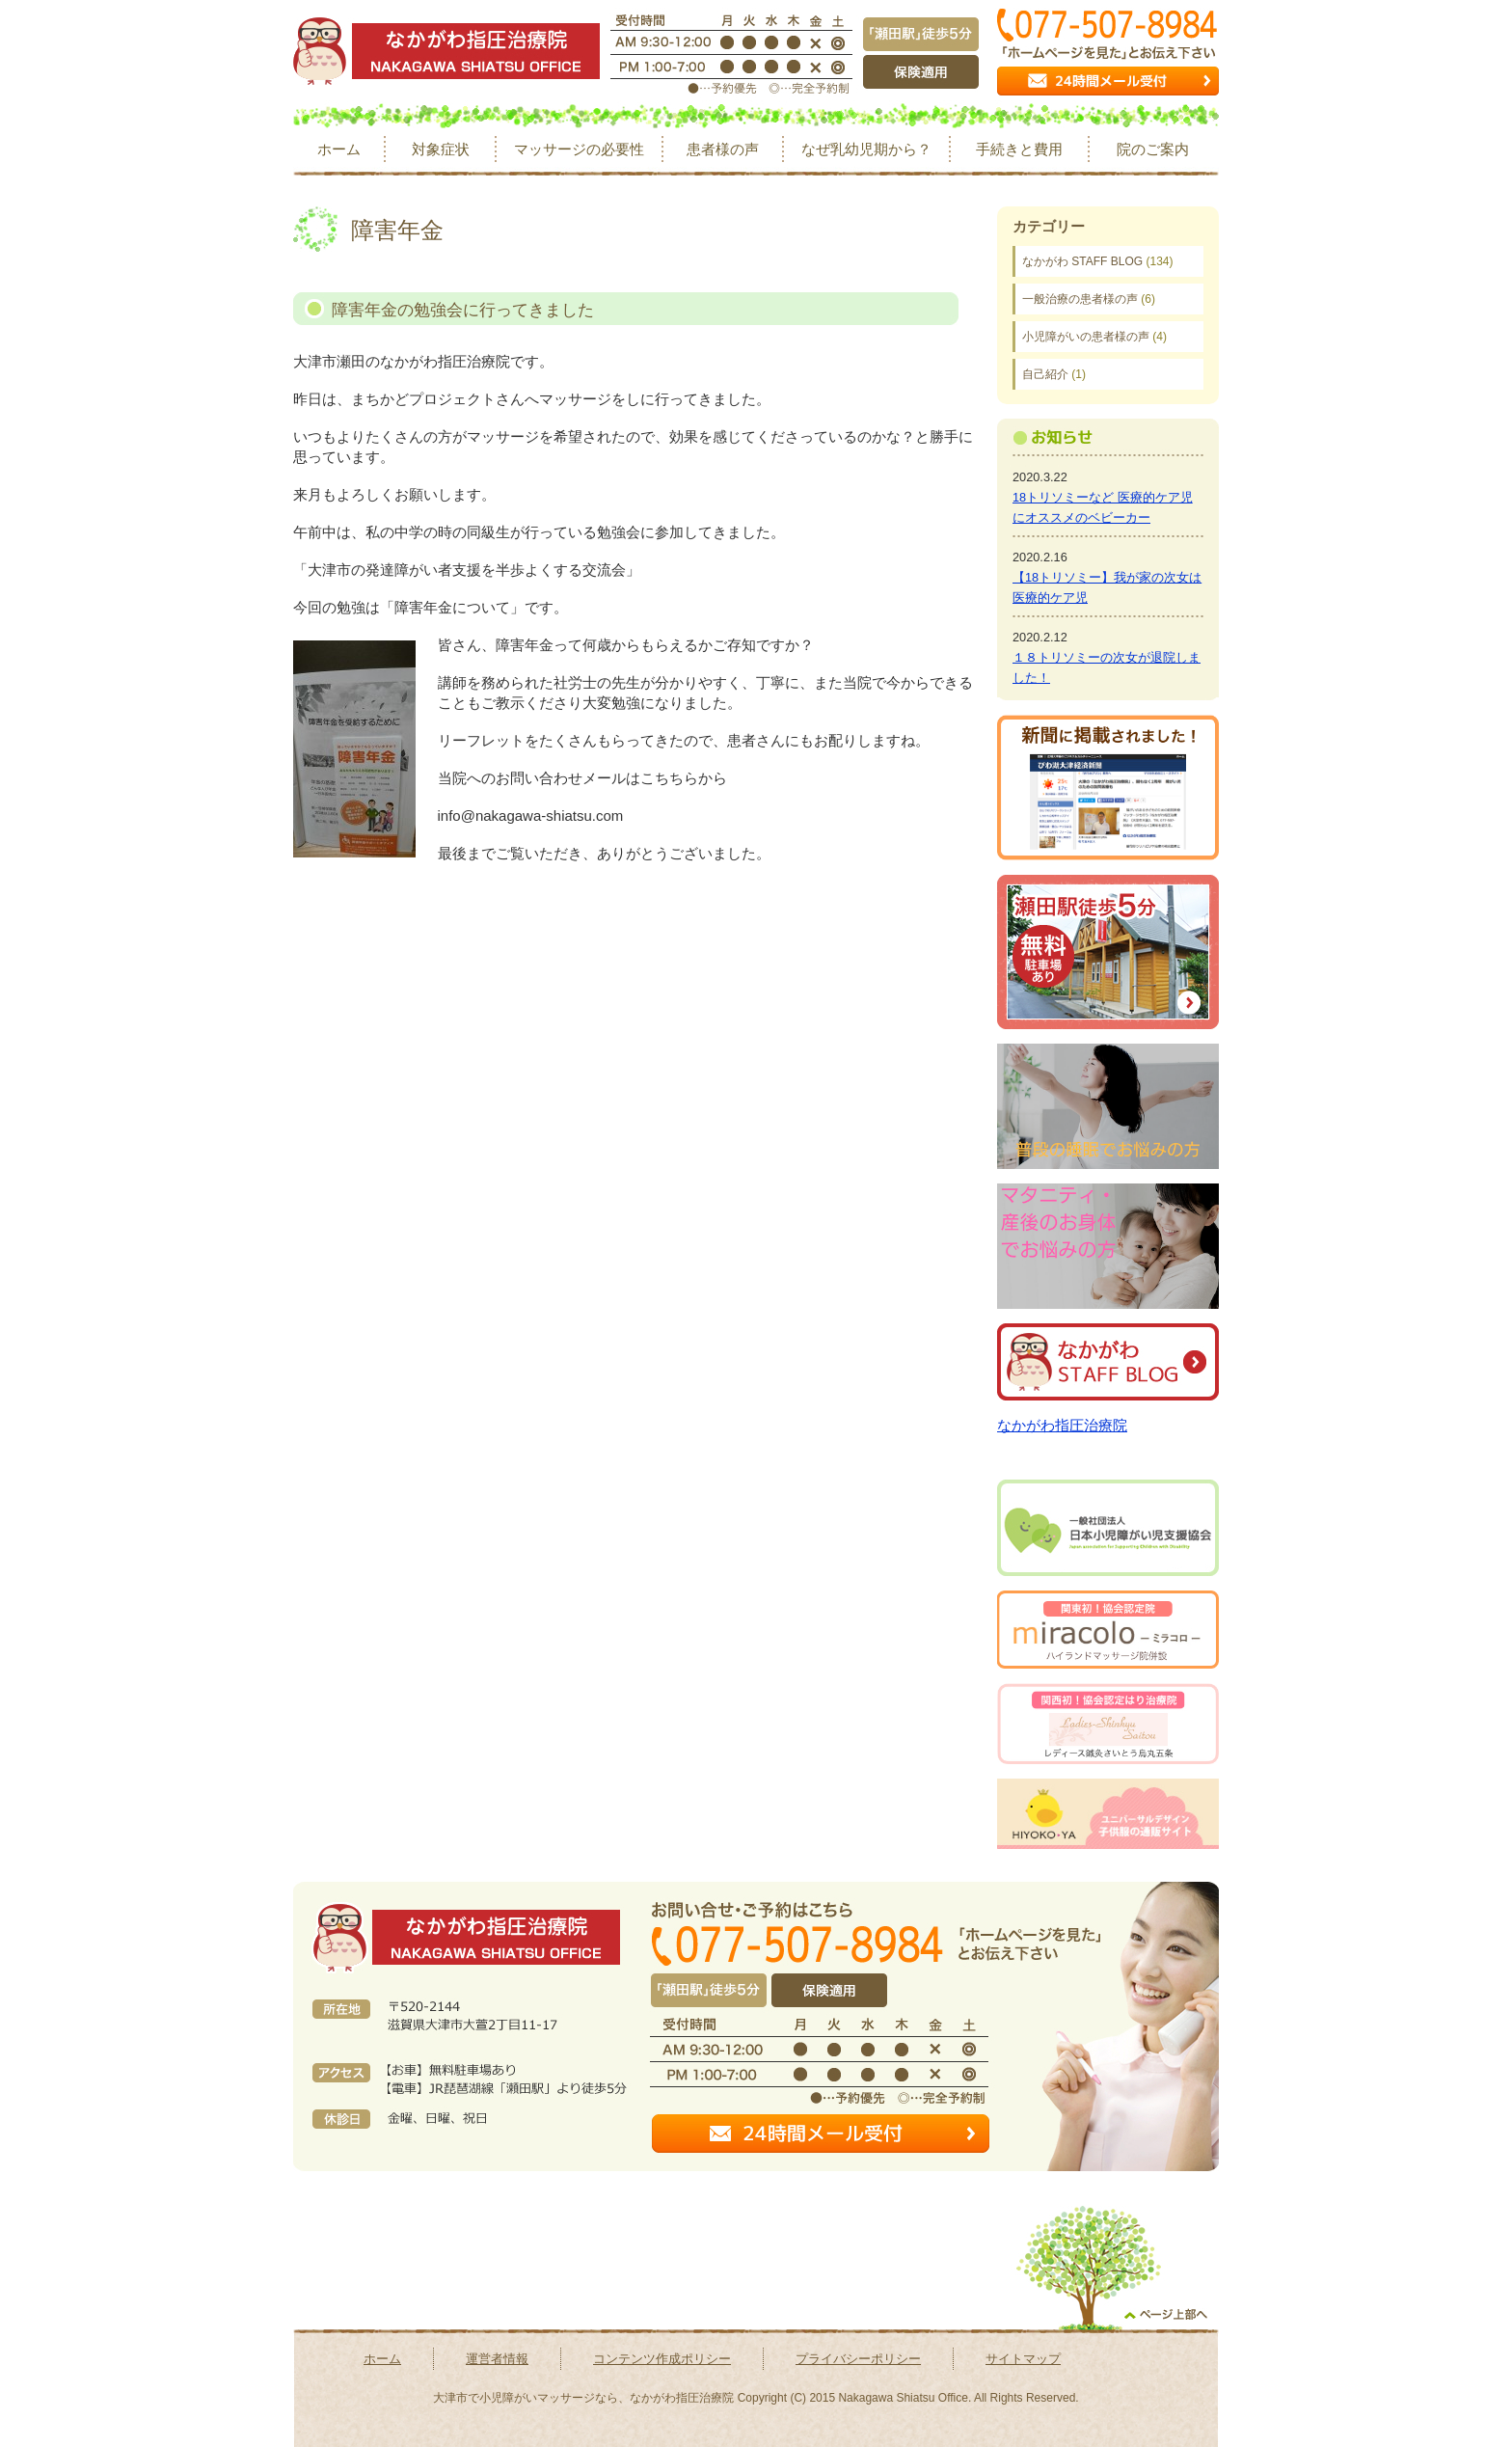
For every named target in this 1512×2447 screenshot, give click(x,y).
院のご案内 (1153, 149)
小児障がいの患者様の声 (1085, 336)
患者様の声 (723, 149)
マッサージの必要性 (579, 149)
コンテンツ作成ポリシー (662, 2359)
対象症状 (441, 149)
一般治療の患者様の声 (1080, 299)
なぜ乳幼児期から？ (866, 149)
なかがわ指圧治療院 (1062, 1425)
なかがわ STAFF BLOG (1082, 261)
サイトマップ (1023, 2359)
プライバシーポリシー (858, 2359)
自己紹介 (1045, 374)
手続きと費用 (1019, 149)
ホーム (339, 149)
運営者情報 (497, 2359)
